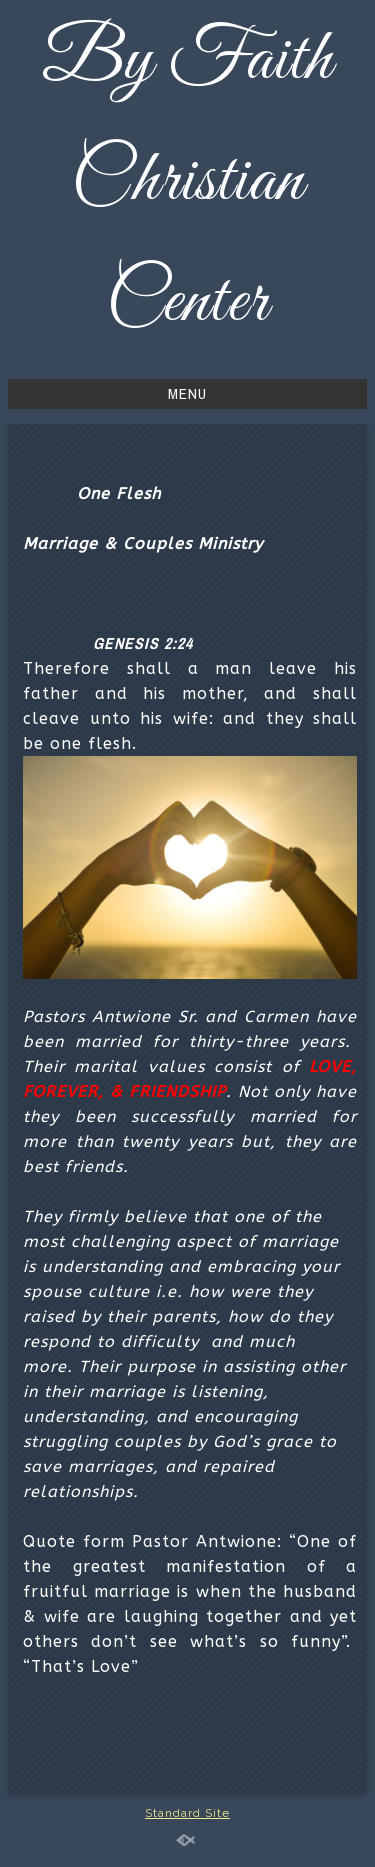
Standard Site (187, 1813)
